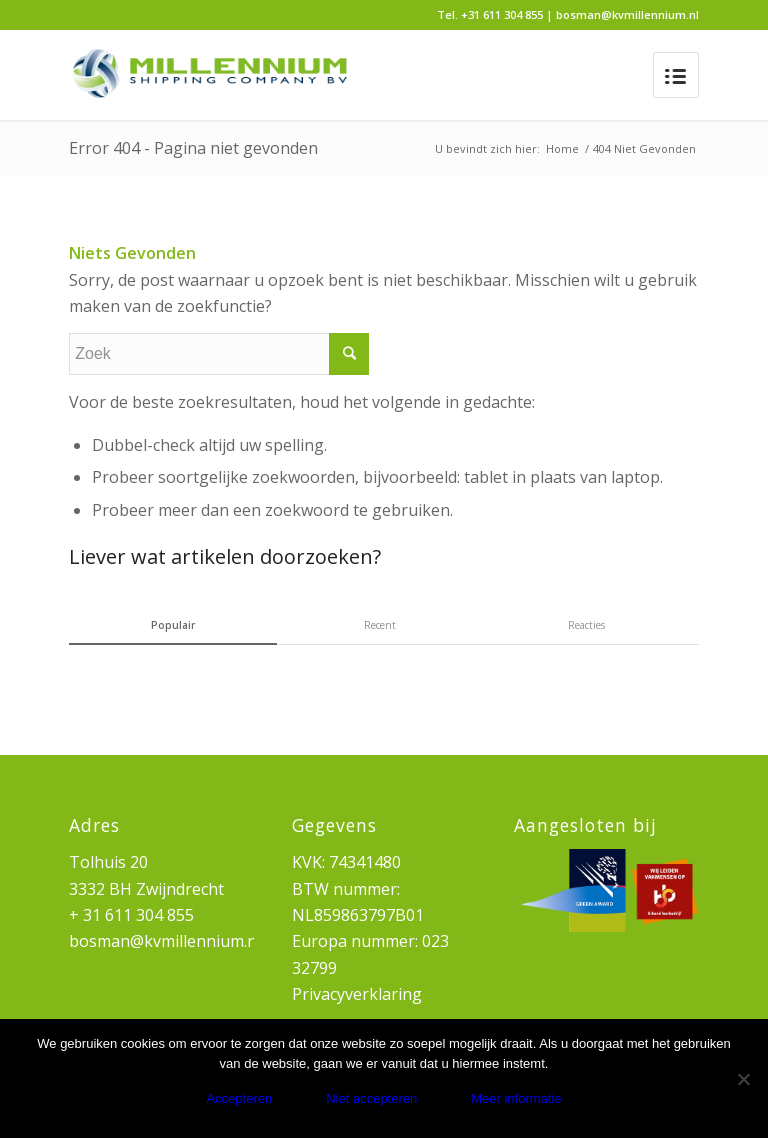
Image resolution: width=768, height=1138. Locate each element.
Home (562, 148)
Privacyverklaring (357, 994)
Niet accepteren (371, 1098)
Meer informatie (516, 1098)
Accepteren (239, 1098)
